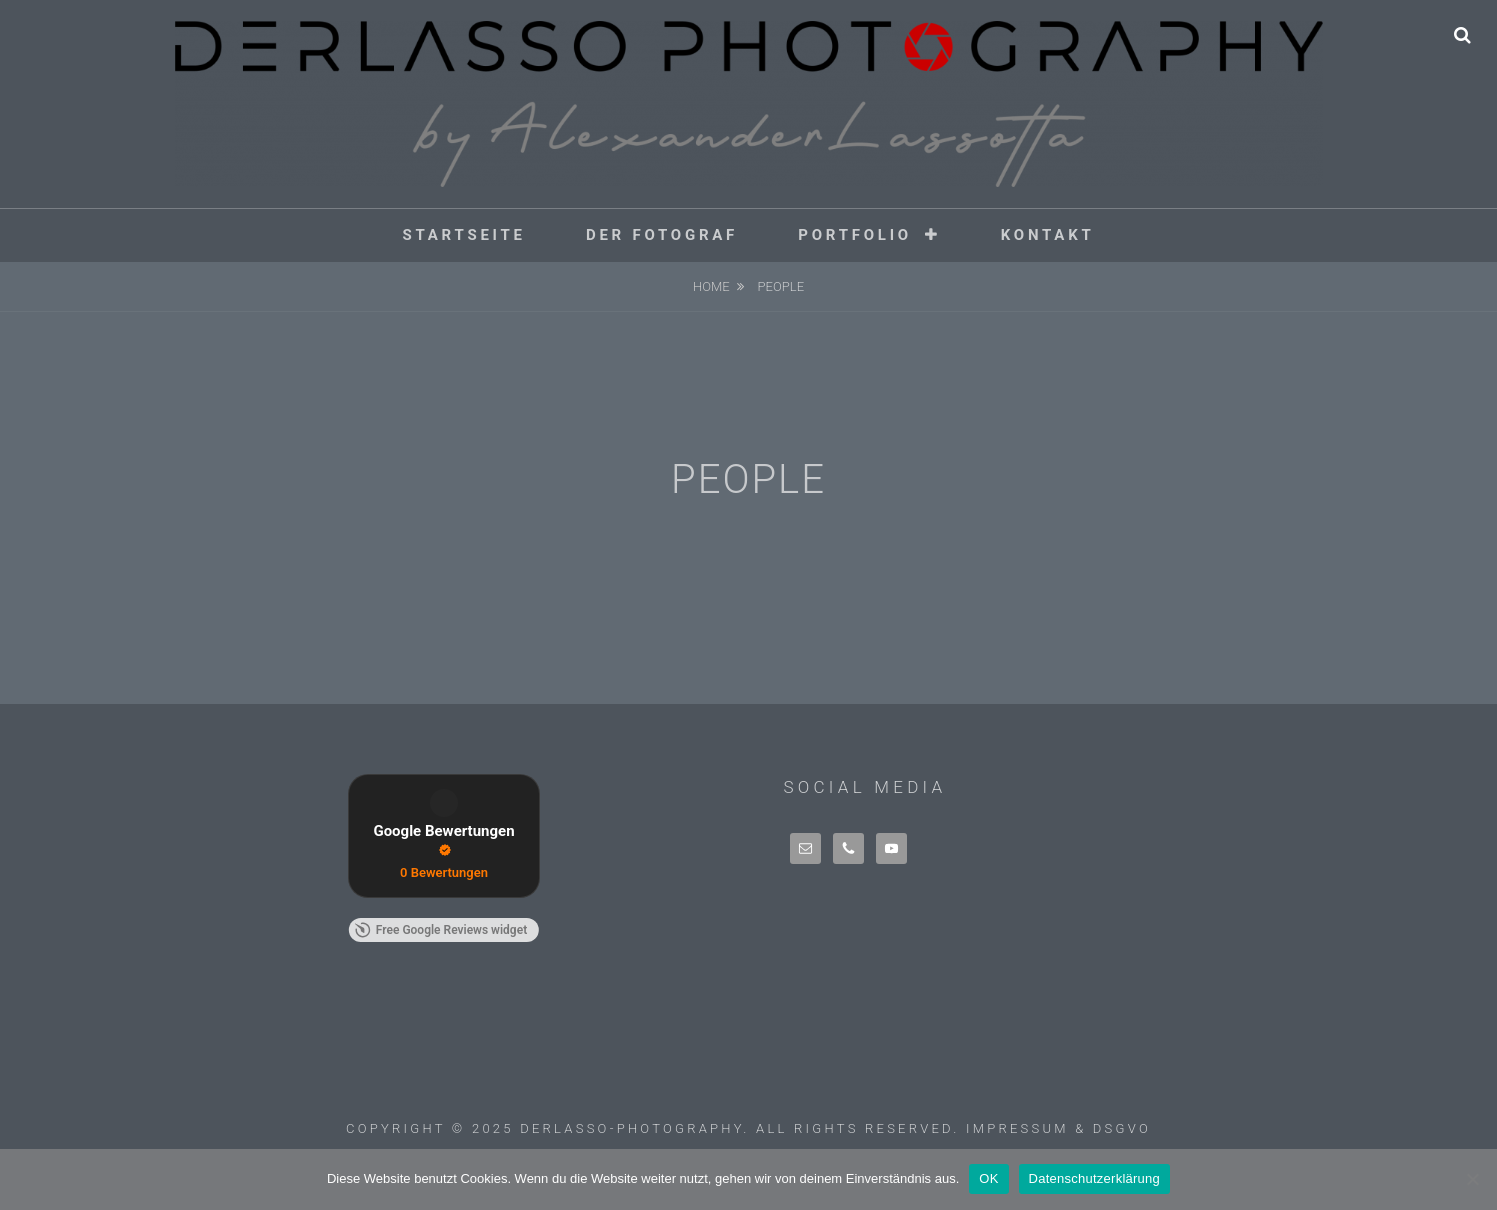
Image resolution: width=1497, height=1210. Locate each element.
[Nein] (1472, 1179)
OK (988, 1178)
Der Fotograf (662, 235)
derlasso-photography (631, 1128)
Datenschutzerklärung (1094, 1178)
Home (711, 286)
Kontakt (1048, 235)
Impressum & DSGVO (1058, 1128)
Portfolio (855, 235)
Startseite (463, 235)
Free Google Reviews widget (441, 930)
